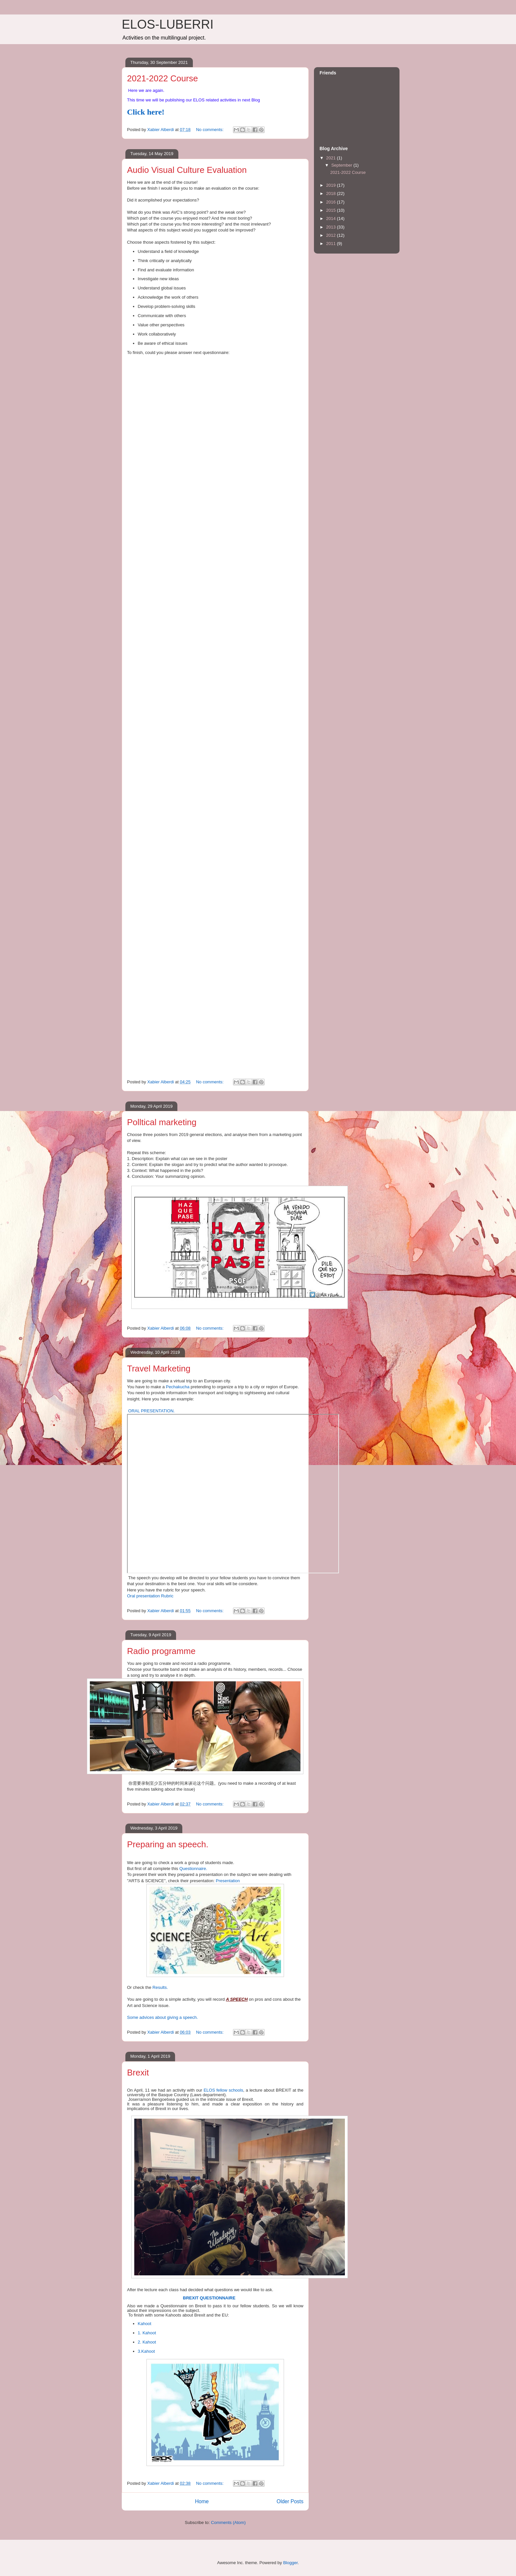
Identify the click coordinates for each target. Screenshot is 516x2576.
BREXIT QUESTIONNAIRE (209, 2297)
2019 (331, 185)
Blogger (290, 2562)
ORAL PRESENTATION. (151, 1410)
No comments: (210, 129)
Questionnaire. (193, 1868)
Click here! (146, 112)
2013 (331, 227)
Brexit (138, 2072)
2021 (331, 157)
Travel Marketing (159, 1368)
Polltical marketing (161, 1122)
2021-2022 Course (162, 78)
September (342, 165)
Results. (160, 1987)
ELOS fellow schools (223, 2090)
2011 (331, 243)
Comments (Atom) (228, 2522)
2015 (331, 210)
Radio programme (161, 1651)
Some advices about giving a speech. (162, 2017)
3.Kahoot (146, 2351)
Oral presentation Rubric (150, 1595)
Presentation (228, 1880)
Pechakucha (178, 1386)
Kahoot (144, 2323)
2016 (331, 202)
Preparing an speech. (167, 1844)
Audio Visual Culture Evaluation (187, 170)
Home (202, 2501)
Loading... (232, 712)
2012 (331, 235)
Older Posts (290, 2501)
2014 (331, 218)
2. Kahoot (147, 2342)
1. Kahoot (147, 2332)
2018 (331, 193)
